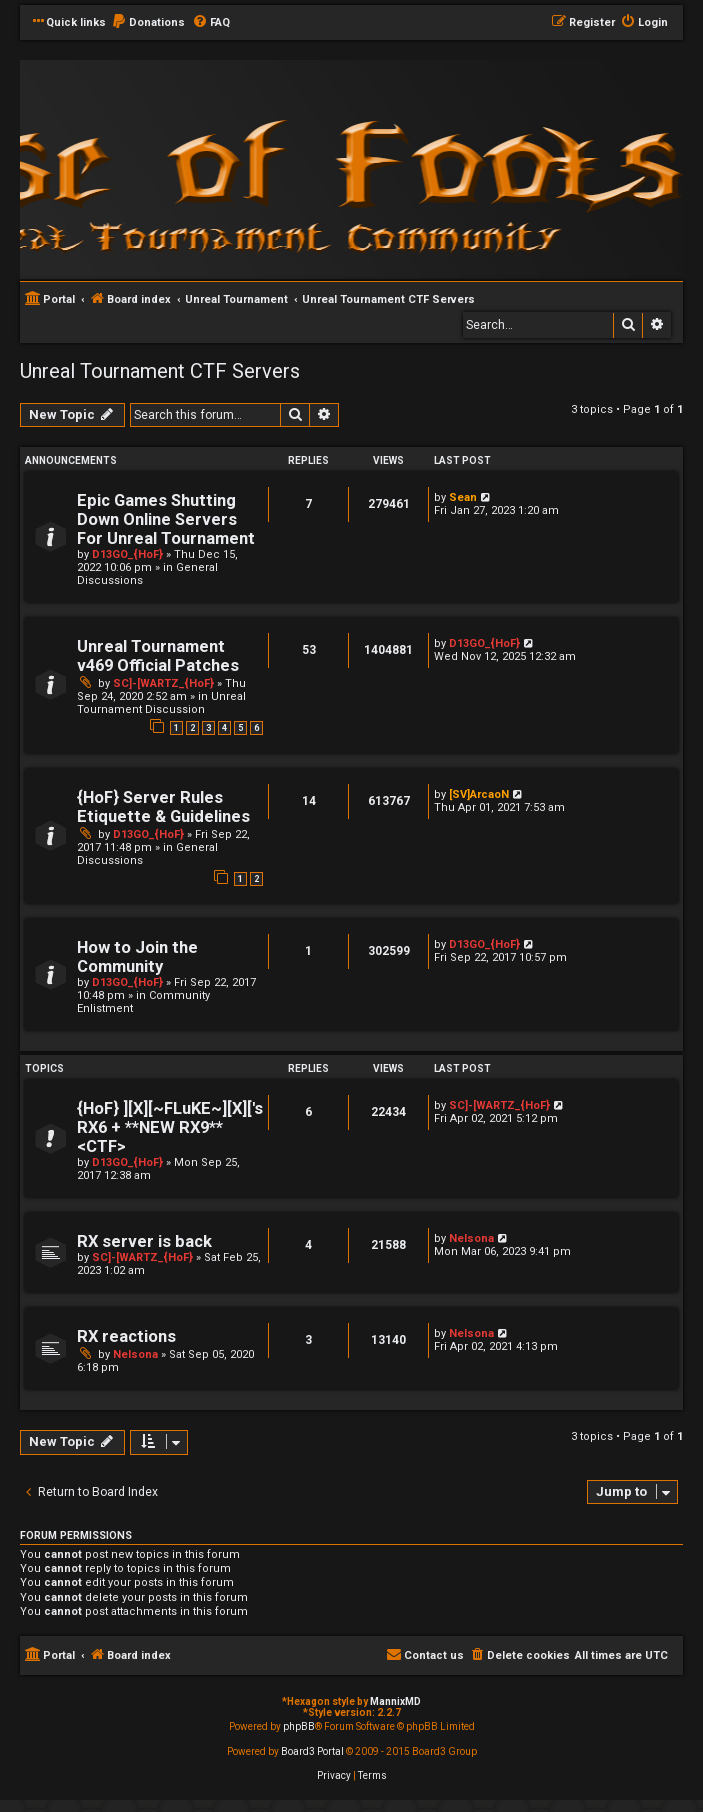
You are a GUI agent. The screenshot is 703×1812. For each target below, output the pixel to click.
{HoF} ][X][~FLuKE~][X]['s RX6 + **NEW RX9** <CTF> (170, 1127)
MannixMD (395, 1701)
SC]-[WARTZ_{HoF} (163, 683)
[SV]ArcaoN (479, 794)
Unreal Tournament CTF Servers (160, 371)
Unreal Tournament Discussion (161, 703)
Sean (463, 497)
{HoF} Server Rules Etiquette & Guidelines (163, 807)
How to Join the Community (137, 957)
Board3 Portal (312, 1751)
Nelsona (471, 1238)
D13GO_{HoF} (127, 554)
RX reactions (126, 1336)
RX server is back (144, 1241)
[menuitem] (148, 23)
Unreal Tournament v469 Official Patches (158, 656)
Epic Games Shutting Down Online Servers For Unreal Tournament (166, 519)
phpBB (299, 1726)
